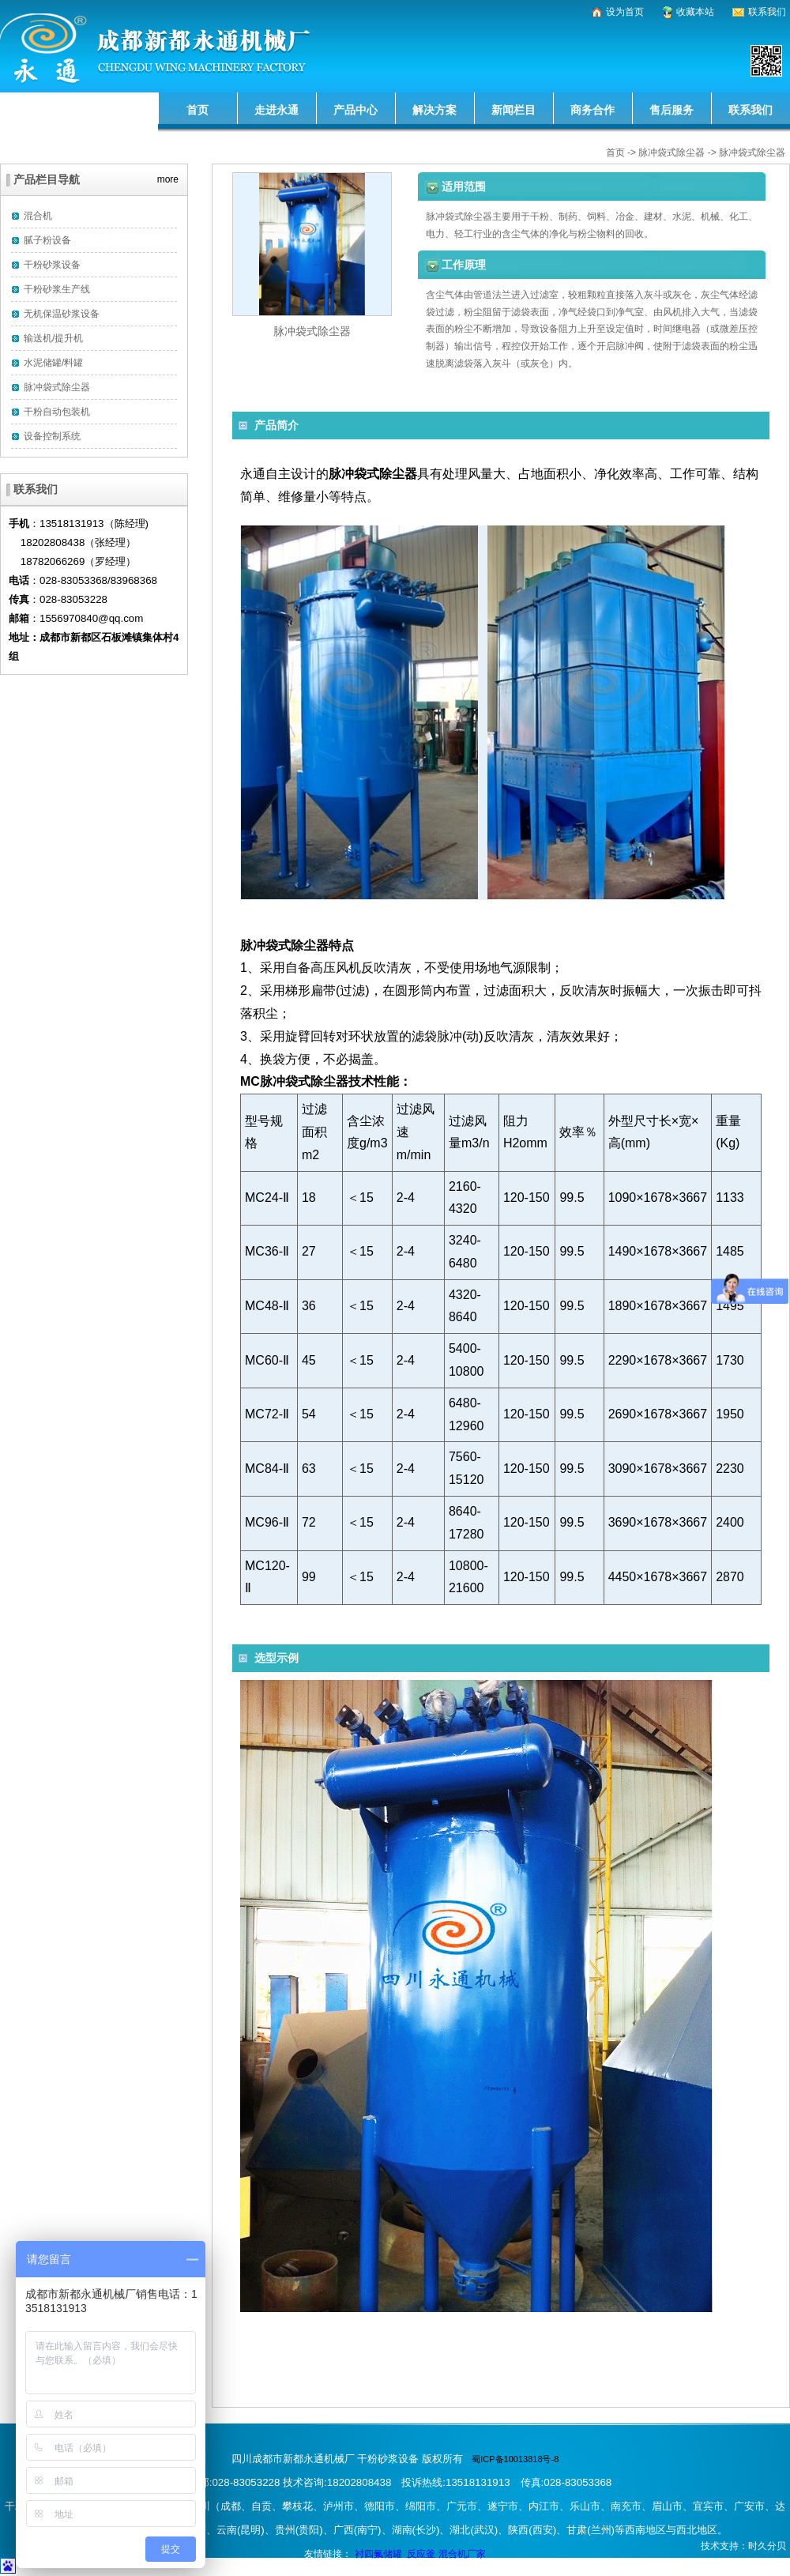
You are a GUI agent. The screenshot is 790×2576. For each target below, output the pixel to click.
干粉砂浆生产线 (57, 289)
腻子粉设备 (47, 240)
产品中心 (355, 110)
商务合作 (592, 110)
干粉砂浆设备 (52, 264)
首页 (197, 110)
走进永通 (276, 110)
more (168, 176)
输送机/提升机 (53, 338)
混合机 (38, 215)
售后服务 (671, 110)
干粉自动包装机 (57, 411)
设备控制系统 (52, 436)
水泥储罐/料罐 (53, 362)
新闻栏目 (513, 110)
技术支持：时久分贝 (743, 2546)
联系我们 (750, 110)
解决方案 (434, 110)
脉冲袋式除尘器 (671, 152)
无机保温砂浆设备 (62, 313)
